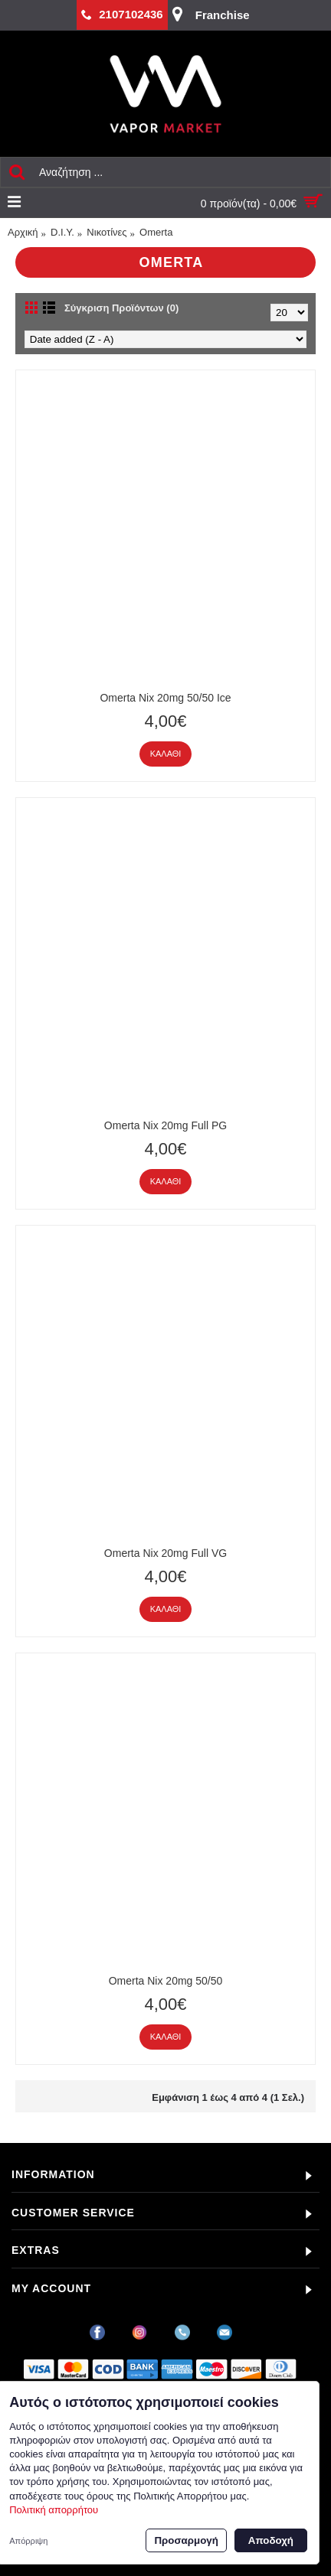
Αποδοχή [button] (270, 2540)
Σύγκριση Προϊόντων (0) (121, 308)
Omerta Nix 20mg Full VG (165, 1553)
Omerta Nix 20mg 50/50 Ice (165, 698)
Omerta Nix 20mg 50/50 (166, 1981)
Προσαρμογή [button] (186, 2540)
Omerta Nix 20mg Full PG (165, 1125)
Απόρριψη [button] (28, 2540)
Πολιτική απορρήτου (53, 2510)
